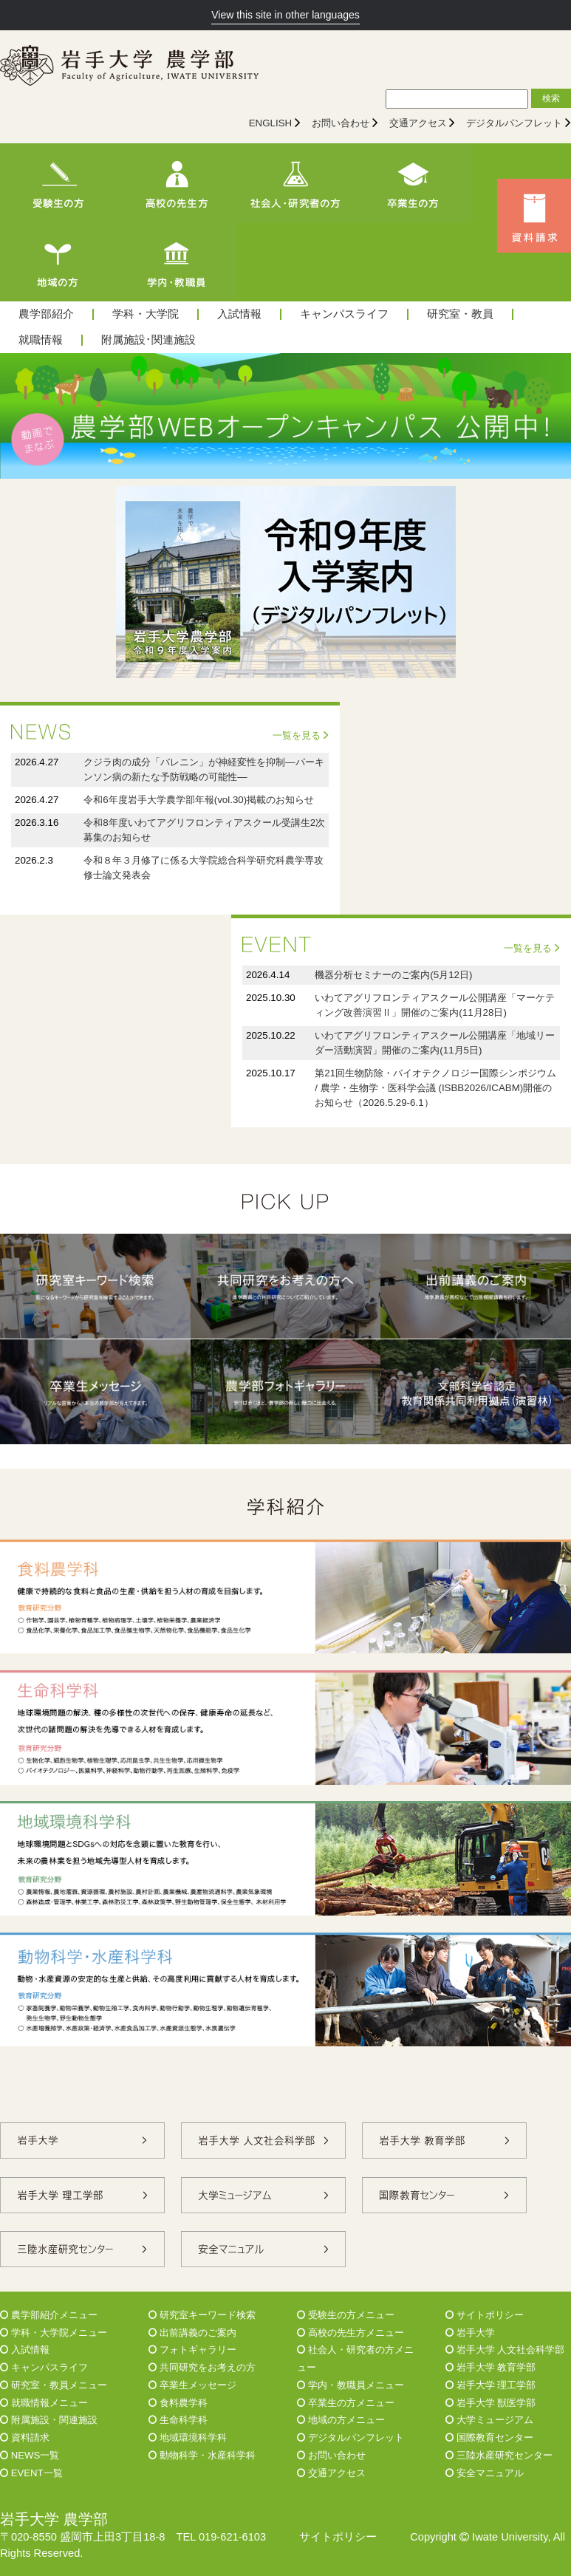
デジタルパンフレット (514, 123)
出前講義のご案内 (192, 2332)
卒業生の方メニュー (345, 2402)
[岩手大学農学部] (129, 67)
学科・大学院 (145, 314)
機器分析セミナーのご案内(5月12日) (393, 974)
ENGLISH (271, 123)
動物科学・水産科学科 (202, 2455)
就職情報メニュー (44, 2402)
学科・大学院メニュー (53, 2332)
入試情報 (239, 314)
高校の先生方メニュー (350, 2332)
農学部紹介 (46, 314)
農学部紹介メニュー (49, 2314)
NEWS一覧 (29, 2455)
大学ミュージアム (489, 2419)
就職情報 (40, 340)
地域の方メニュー (341, 2419)
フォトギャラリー (192, 2349)
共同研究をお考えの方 (202, 2367)
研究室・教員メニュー (53, 2385)
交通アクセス (418, 123)
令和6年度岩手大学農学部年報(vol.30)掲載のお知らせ (198, 799)
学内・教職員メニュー (350, 2385)
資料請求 (24, 2437)
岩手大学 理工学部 (490, 2385)
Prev (19, 416)
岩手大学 (470, 2332)
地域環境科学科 (187, 2437)
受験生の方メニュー (345, 2314)
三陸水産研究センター (499, 2455)
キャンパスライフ (344, 314)
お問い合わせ (340, 123)
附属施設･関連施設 (148, 340)
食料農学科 (178, 2402)
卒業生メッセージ (192, 2385)
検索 (551, 98)
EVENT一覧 (31, 2472)
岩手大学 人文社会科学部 (504, 2349)
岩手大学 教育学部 (490, 2367)
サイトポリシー (484, 2314)
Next (552, 416)
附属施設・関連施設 (49, 2419)
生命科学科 (178, 2419)
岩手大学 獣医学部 (490, 2402)
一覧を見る (301, 735)
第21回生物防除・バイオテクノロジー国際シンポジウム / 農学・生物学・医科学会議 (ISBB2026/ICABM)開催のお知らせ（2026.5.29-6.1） (435, 1087)
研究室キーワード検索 (202, 2314)
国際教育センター (489, 2437)
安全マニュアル (484, 2472)
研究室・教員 (460, 314)
